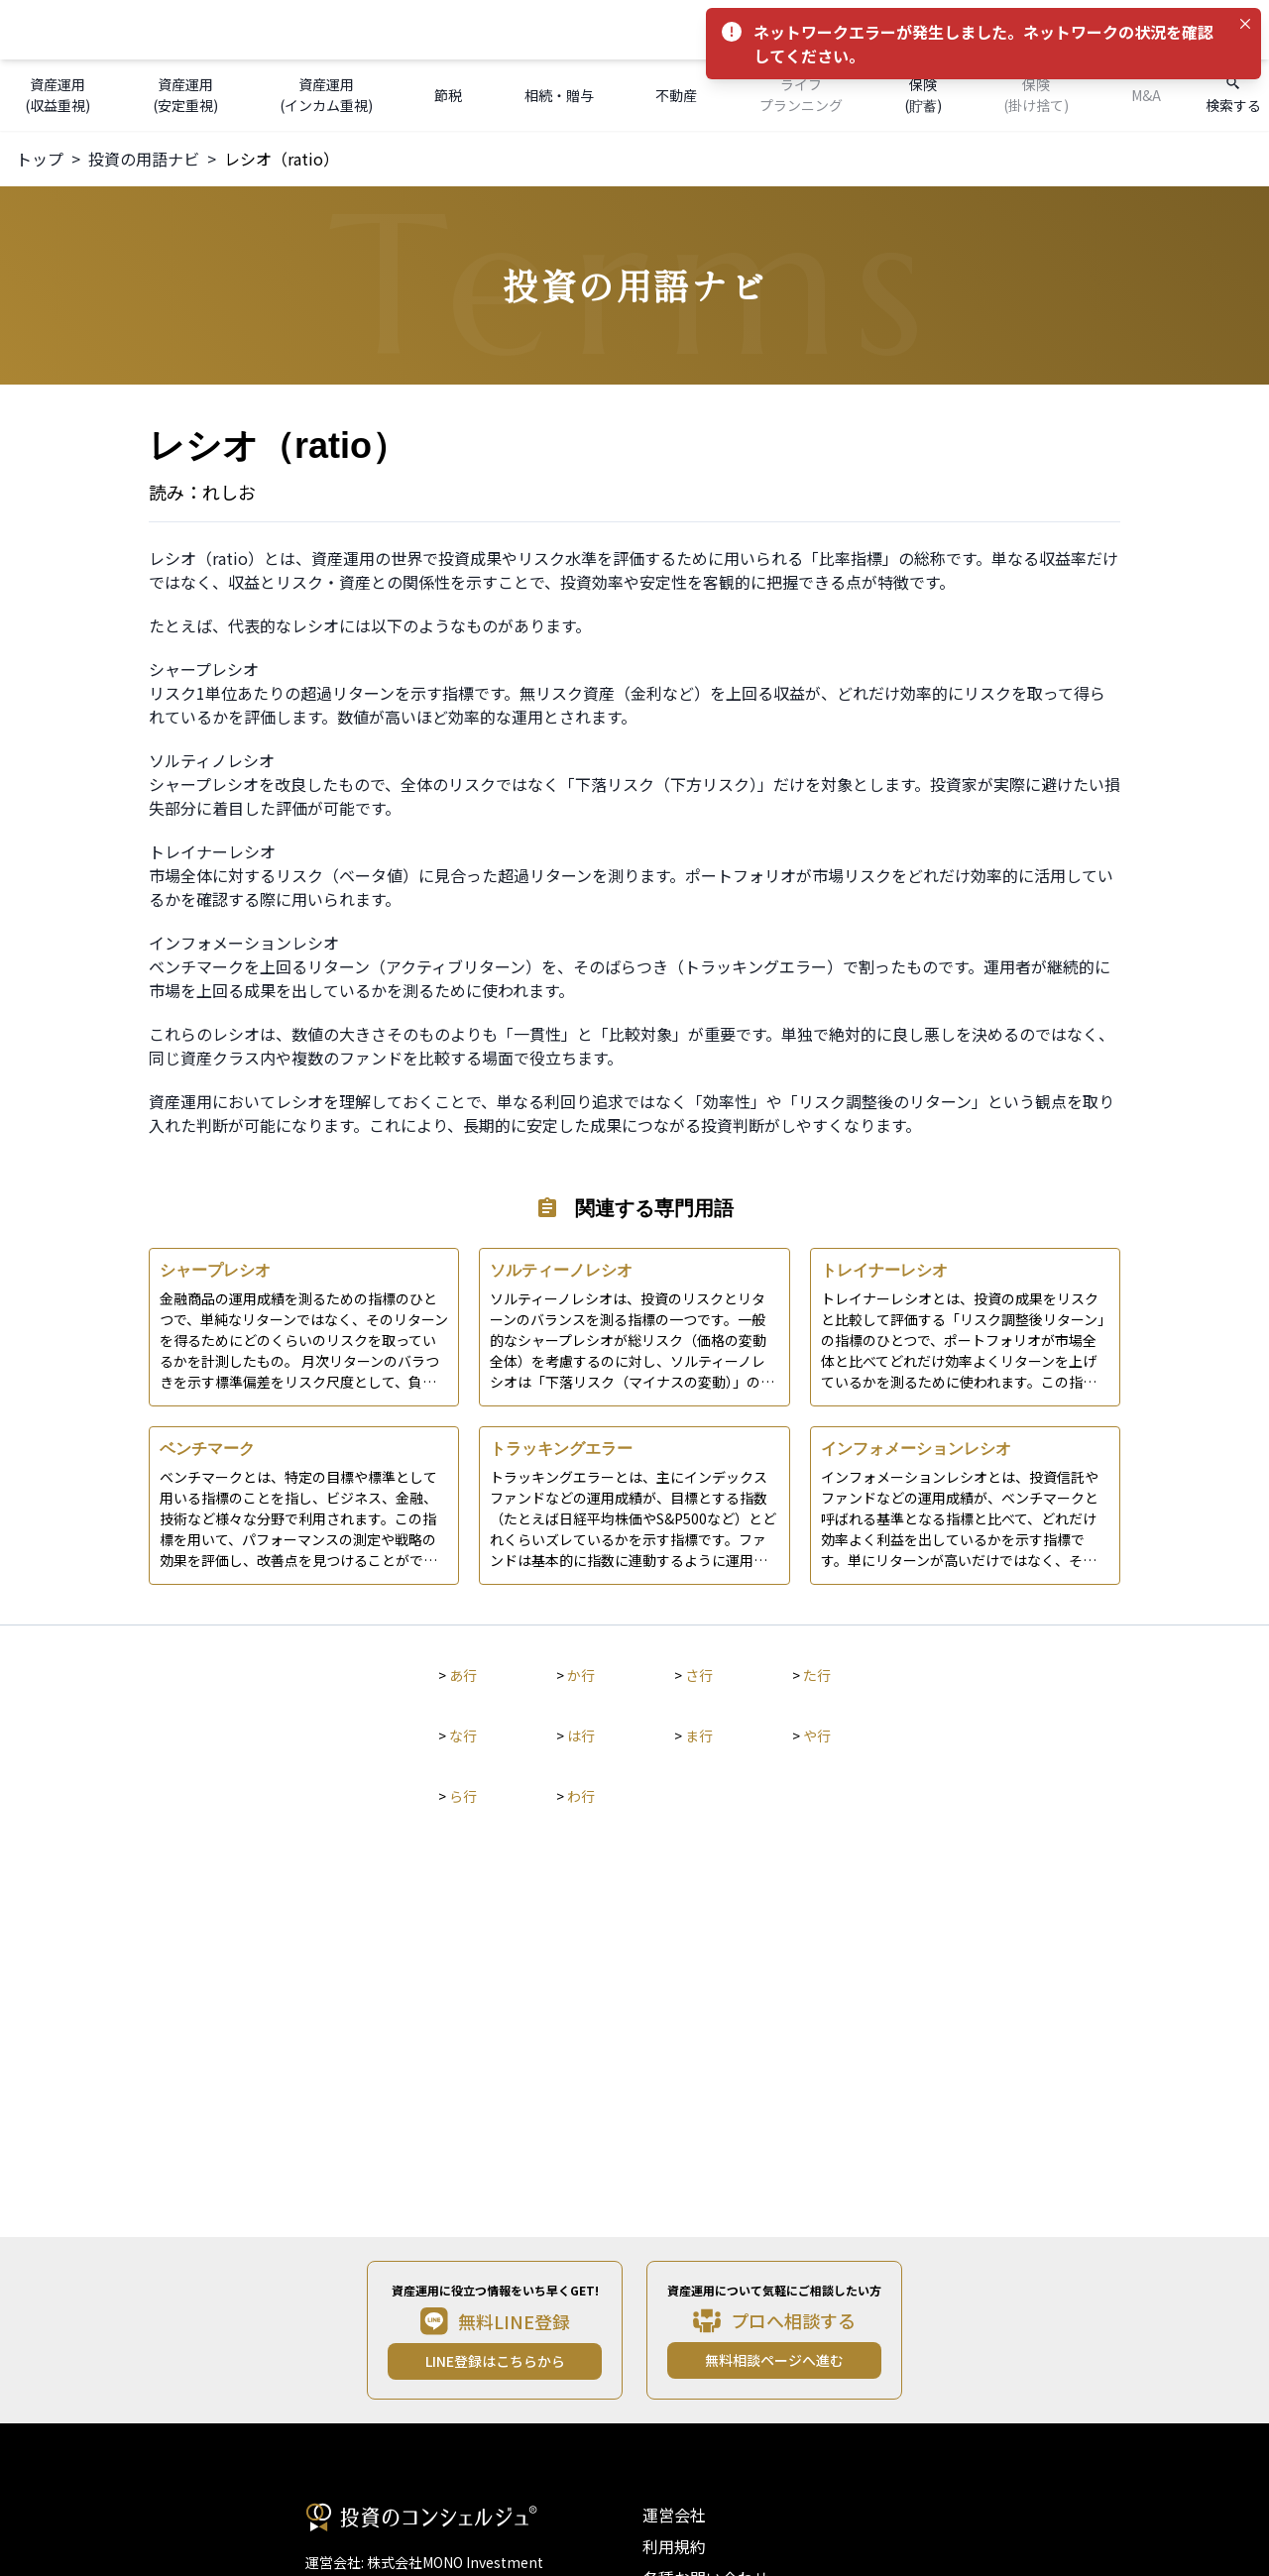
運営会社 (674, 2514)
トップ (39, 158)
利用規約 (674, 2546)
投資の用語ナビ (143, 158)
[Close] (1245, 24)
